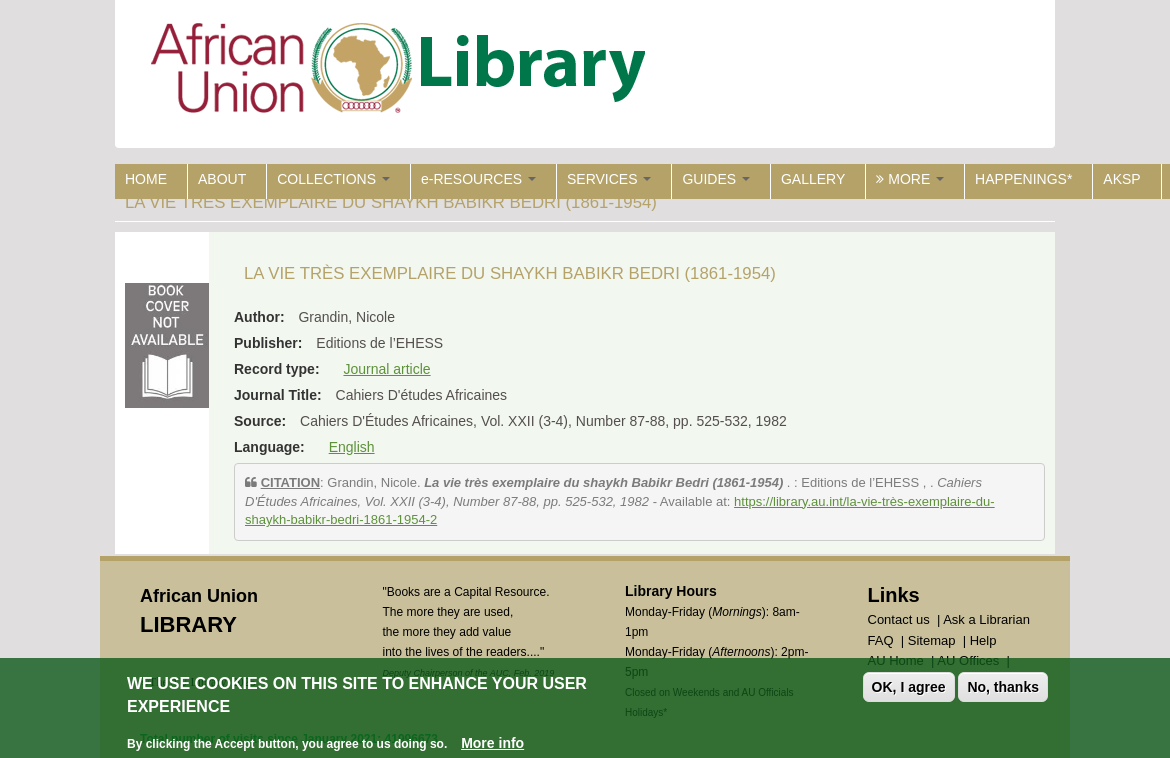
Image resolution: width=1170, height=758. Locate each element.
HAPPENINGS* (1023, 179)
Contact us (899, 619)
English (352, 447)
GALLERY (813, 179)
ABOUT (222, 179)
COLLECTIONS (333, 179)
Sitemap (932, 640)
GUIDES (716, 179)
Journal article (386, 369)
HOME (146, 179)
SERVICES (609, 179)
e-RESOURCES (478, 179)
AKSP (1121, 179)
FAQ (881, 640)
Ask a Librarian (986, 619)
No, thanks (1003, 688)
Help (983, 640)
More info (492, 743)
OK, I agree (909, 688)
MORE (910, 179)
